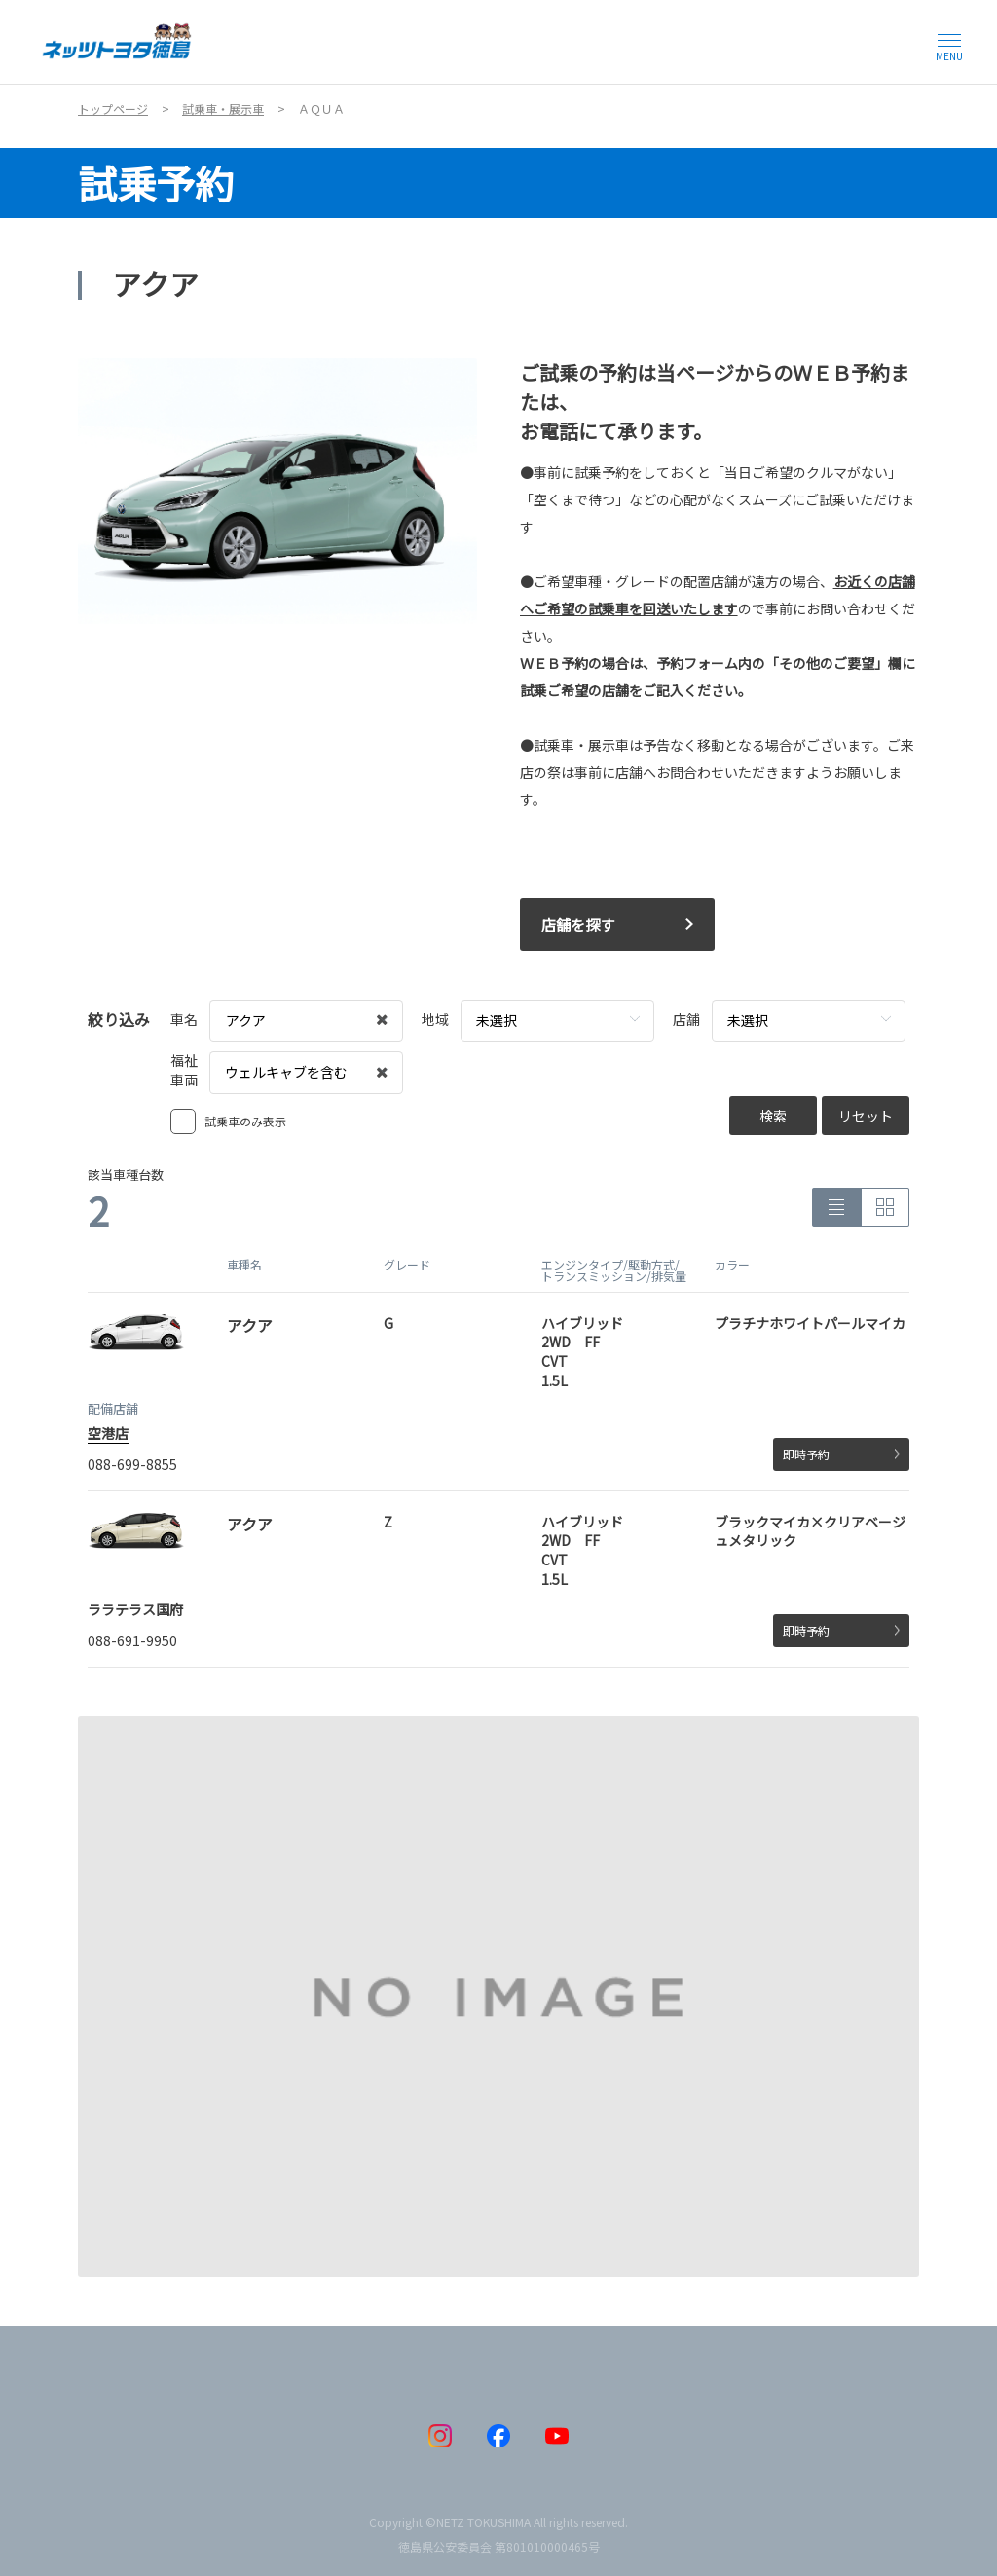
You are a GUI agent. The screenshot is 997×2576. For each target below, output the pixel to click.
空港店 (108, 1433)
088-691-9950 (132, 1640)
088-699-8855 (132, 1464)
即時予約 (841, 1454)
